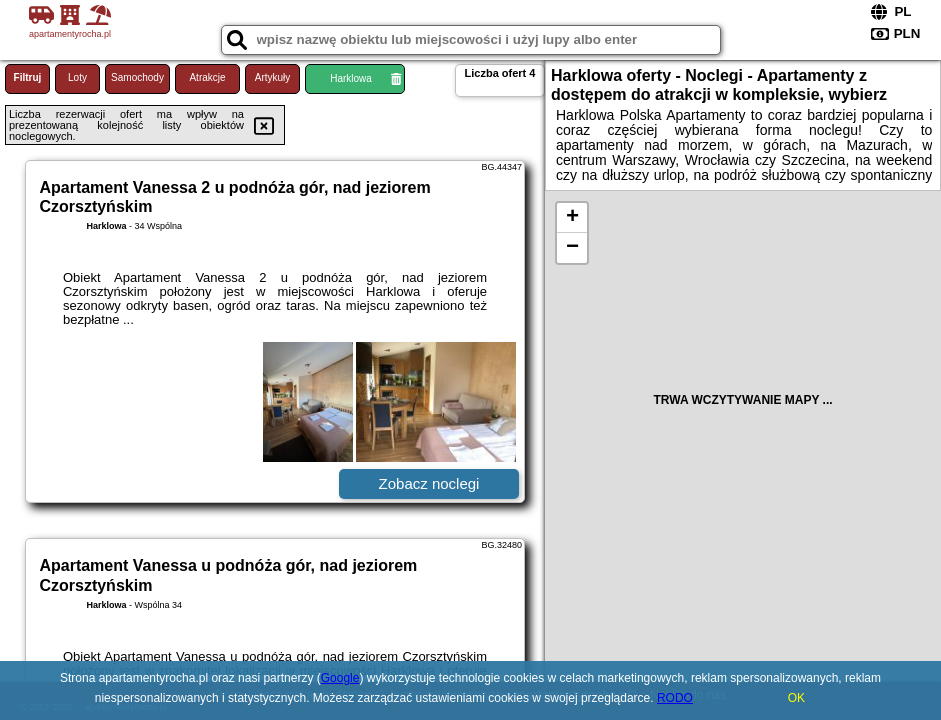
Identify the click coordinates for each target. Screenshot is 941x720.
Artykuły (273, 77)
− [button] (572, 248)
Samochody (137, 77)
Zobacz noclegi (429, 483)
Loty (77, 77)
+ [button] (572, 218)
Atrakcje (207, 77)
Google (340, 678)
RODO (675, 698)
